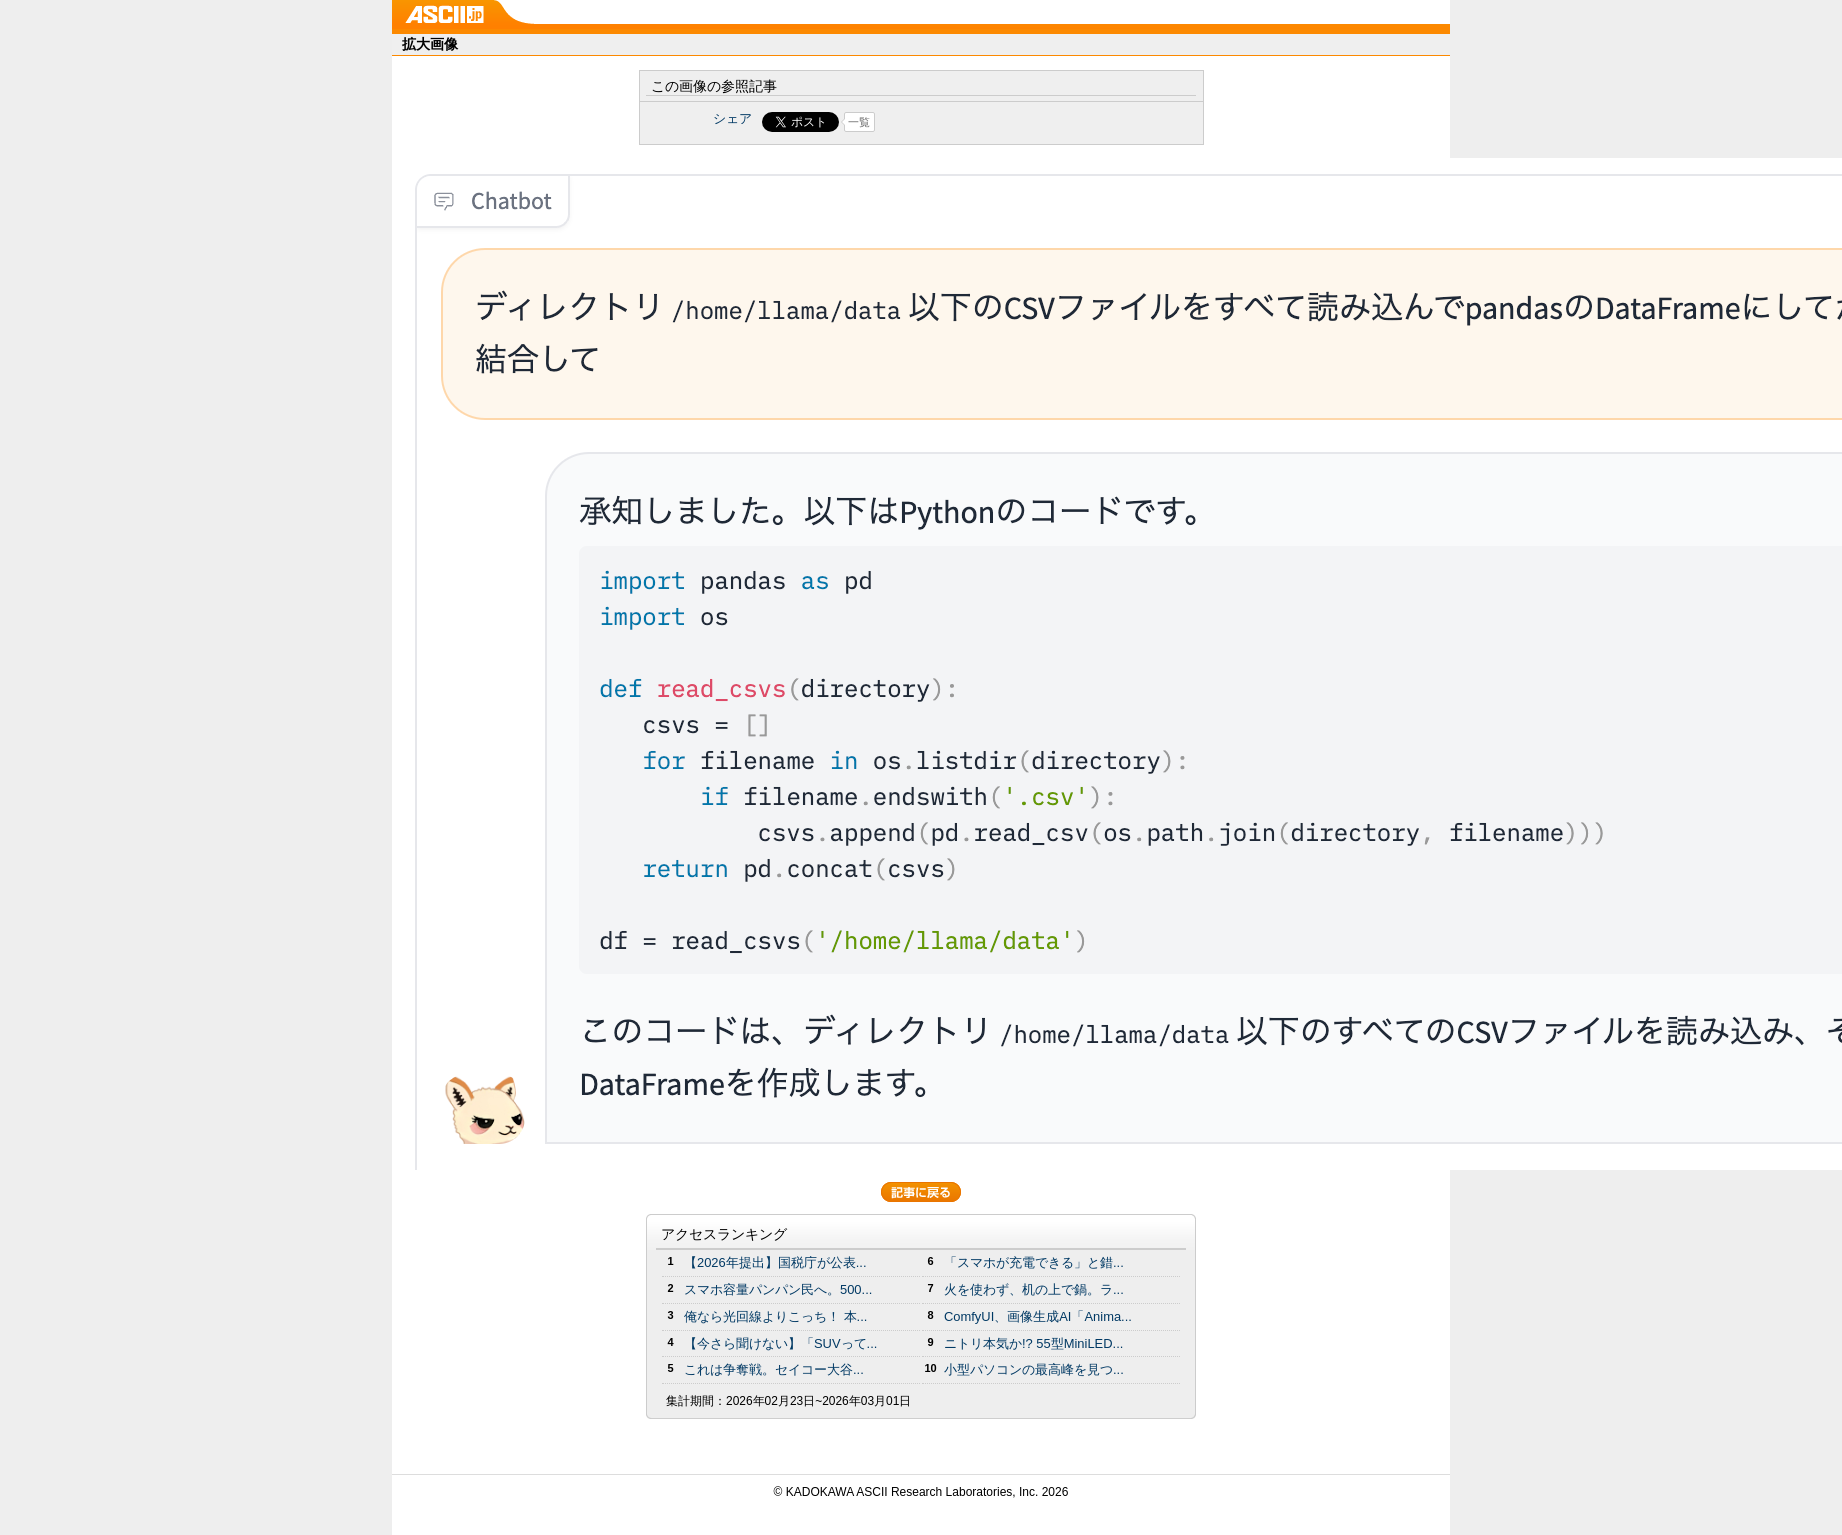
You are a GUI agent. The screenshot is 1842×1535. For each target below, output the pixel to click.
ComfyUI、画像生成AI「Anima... (1038, 1316)
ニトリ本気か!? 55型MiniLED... (1033, 1343)
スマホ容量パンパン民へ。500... (778, 1289)
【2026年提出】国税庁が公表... (775, 1262)
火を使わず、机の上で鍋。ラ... (1034, 1289)
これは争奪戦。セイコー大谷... (774, 1369)
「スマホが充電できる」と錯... (1034, 1262)
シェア (732, 118)
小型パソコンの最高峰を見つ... (1034, 1369)
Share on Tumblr (995, 122)
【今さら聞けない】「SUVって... (780, 1343)
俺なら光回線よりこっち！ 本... (775, 1316)
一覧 (859, 122)
